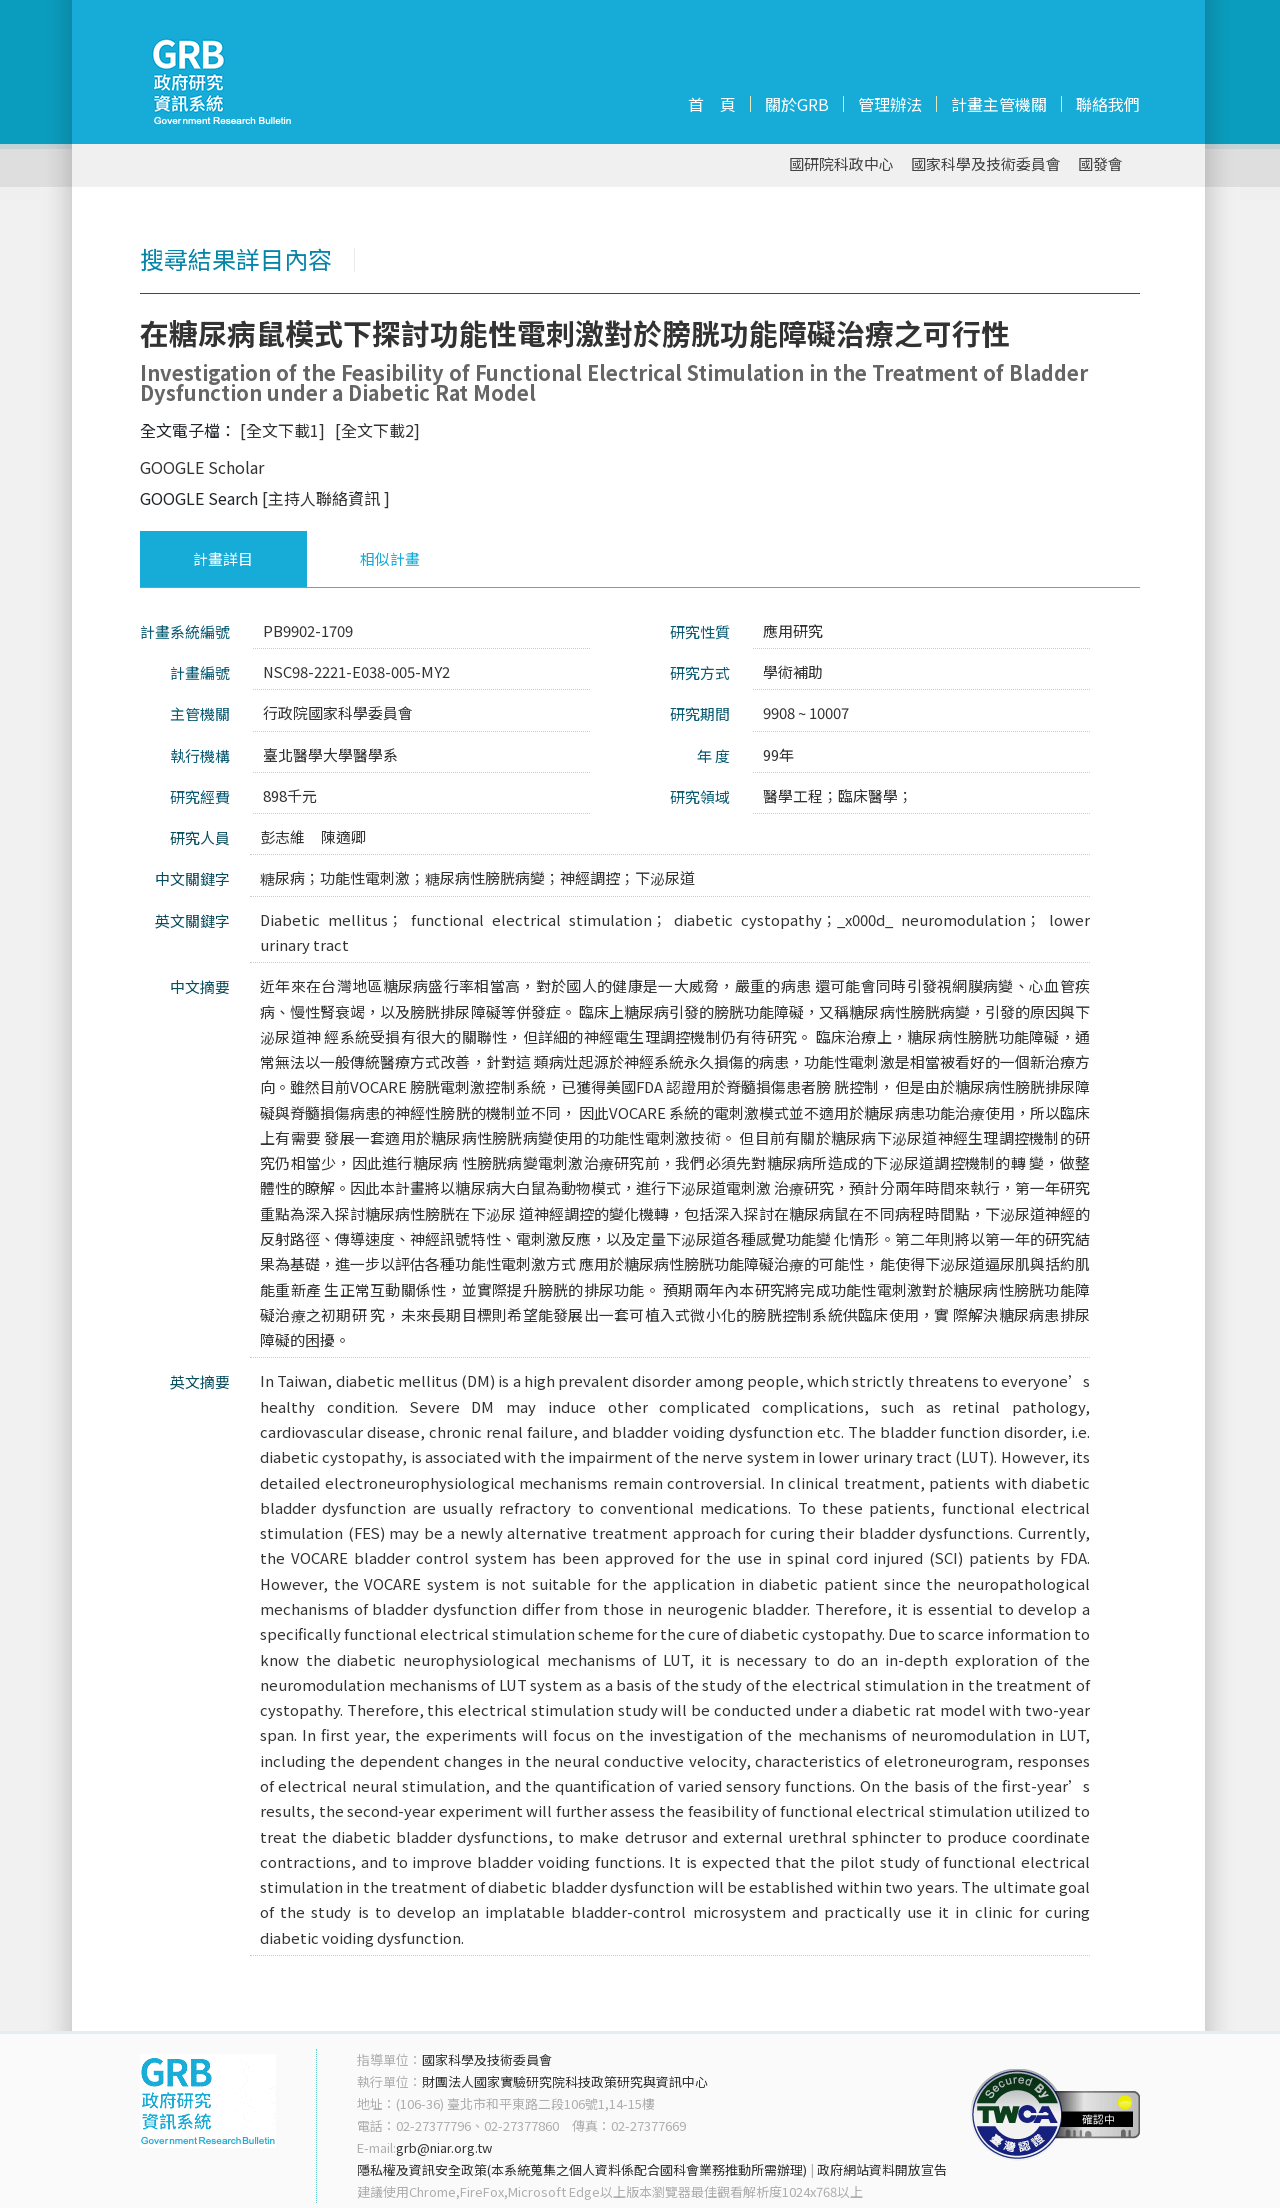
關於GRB (797, 104)
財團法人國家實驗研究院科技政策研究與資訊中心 (565, 2081)
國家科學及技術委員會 (986, 164)
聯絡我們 (1108, 104)
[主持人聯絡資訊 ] (326, 498)
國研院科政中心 (841, 164)
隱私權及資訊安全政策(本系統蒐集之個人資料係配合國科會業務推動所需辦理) (582, 2169)
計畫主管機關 (999, 104)
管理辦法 (890, 104)
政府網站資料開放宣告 (882, 2169)
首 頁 (712, 104)
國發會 (1100, 164)
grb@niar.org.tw (444, 2147)
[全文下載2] (377, 430)
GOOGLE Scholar (202, 467)
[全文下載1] (282, 430)
